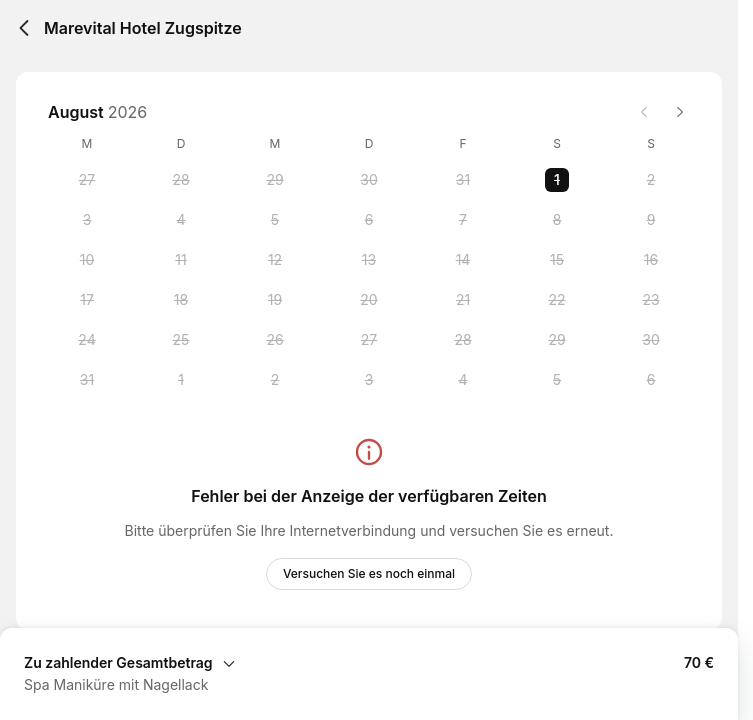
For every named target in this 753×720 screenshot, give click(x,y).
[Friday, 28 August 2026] (463, 340)
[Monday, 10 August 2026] (87, 260)
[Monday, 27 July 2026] (87, 180)
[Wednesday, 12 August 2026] (275, 260)
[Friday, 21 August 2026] (463, 300)
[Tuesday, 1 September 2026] (181, 380)
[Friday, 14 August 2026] (463, 260)
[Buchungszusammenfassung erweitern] (369, 662)
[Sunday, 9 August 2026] (651, 220)
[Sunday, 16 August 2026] (651, 260)
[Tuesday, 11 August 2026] (181, 260)
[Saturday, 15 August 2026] (557, 260)
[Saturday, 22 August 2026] (557, 300)
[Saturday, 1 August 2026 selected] (557, 180)
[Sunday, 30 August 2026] (651, 340)
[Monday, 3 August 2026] (87, 220)
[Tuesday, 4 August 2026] (181, 220)
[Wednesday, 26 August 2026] (275, 340)
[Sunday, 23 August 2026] (651, 300)
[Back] (24, 28)
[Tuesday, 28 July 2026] (181, 180)
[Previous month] (644, 112)
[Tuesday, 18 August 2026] (181, 300)
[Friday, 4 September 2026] (463, 380)
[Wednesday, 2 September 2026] (275, 380)
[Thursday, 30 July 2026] (369, 180)
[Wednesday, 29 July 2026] (275, 180)
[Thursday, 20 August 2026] (369, 300)
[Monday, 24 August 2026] (87, 340)
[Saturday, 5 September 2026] (557, 380)
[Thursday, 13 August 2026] (369, 260)
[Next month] (680, 112)
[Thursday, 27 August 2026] (369, 340)
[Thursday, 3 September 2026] (369, 380)
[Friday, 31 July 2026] (463, 180)
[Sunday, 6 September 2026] (651, 380)
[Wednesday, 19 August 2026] (275, 300)
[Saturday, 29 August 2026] (557, 340)
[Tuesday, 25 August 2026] (181, 340)
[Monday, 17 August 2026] (87, 300)
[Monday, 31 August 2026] (87, 380)
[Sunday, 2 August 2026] (651, 180)
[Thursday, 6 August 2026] (369, 220)
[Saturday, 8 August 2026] (557, 220)
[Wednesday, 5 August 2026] (275, 220)
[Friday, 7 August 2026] (463, 220)
